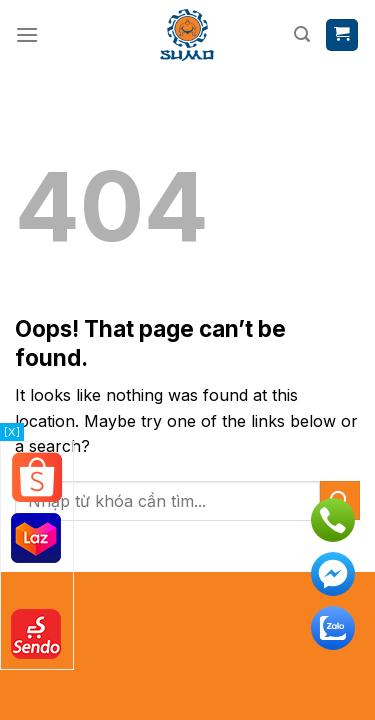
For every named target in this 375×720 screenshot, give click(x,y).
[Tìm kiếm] (302, 34)
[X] (12, 432)
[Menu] (27, 34)
